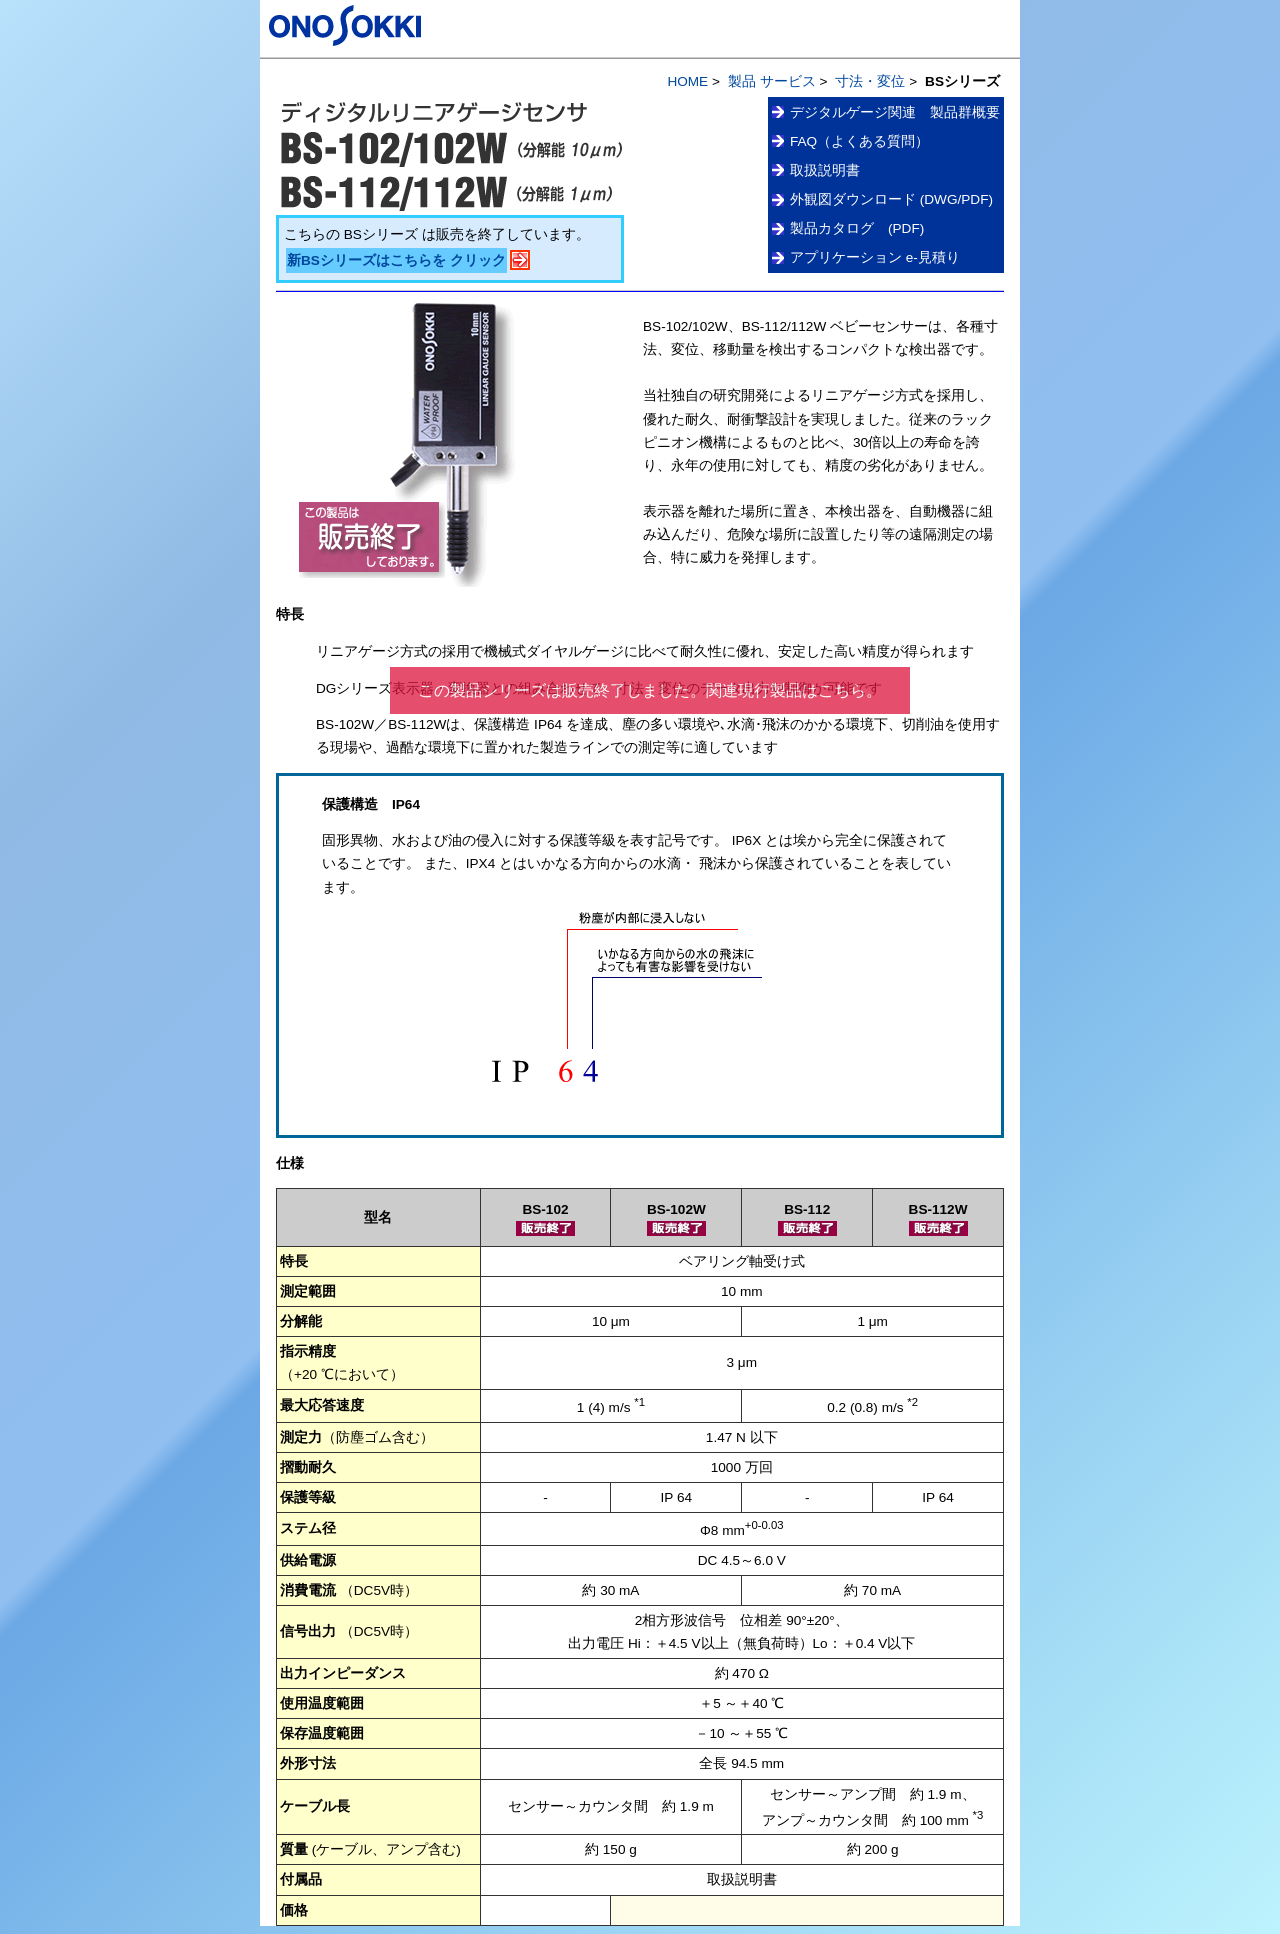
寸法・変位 (870, 81)
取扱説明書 (825, 170)
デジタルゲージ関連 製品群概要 (895, 112)
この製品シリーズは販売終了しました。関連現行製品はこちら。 (650, 690)
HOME (687, 81)
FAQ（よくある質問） (859, 141)
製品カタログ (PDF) (857, 228)
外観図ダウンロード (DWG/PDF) (891, 199)
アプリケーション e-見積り (875, 257)
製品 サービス (772, 81)
